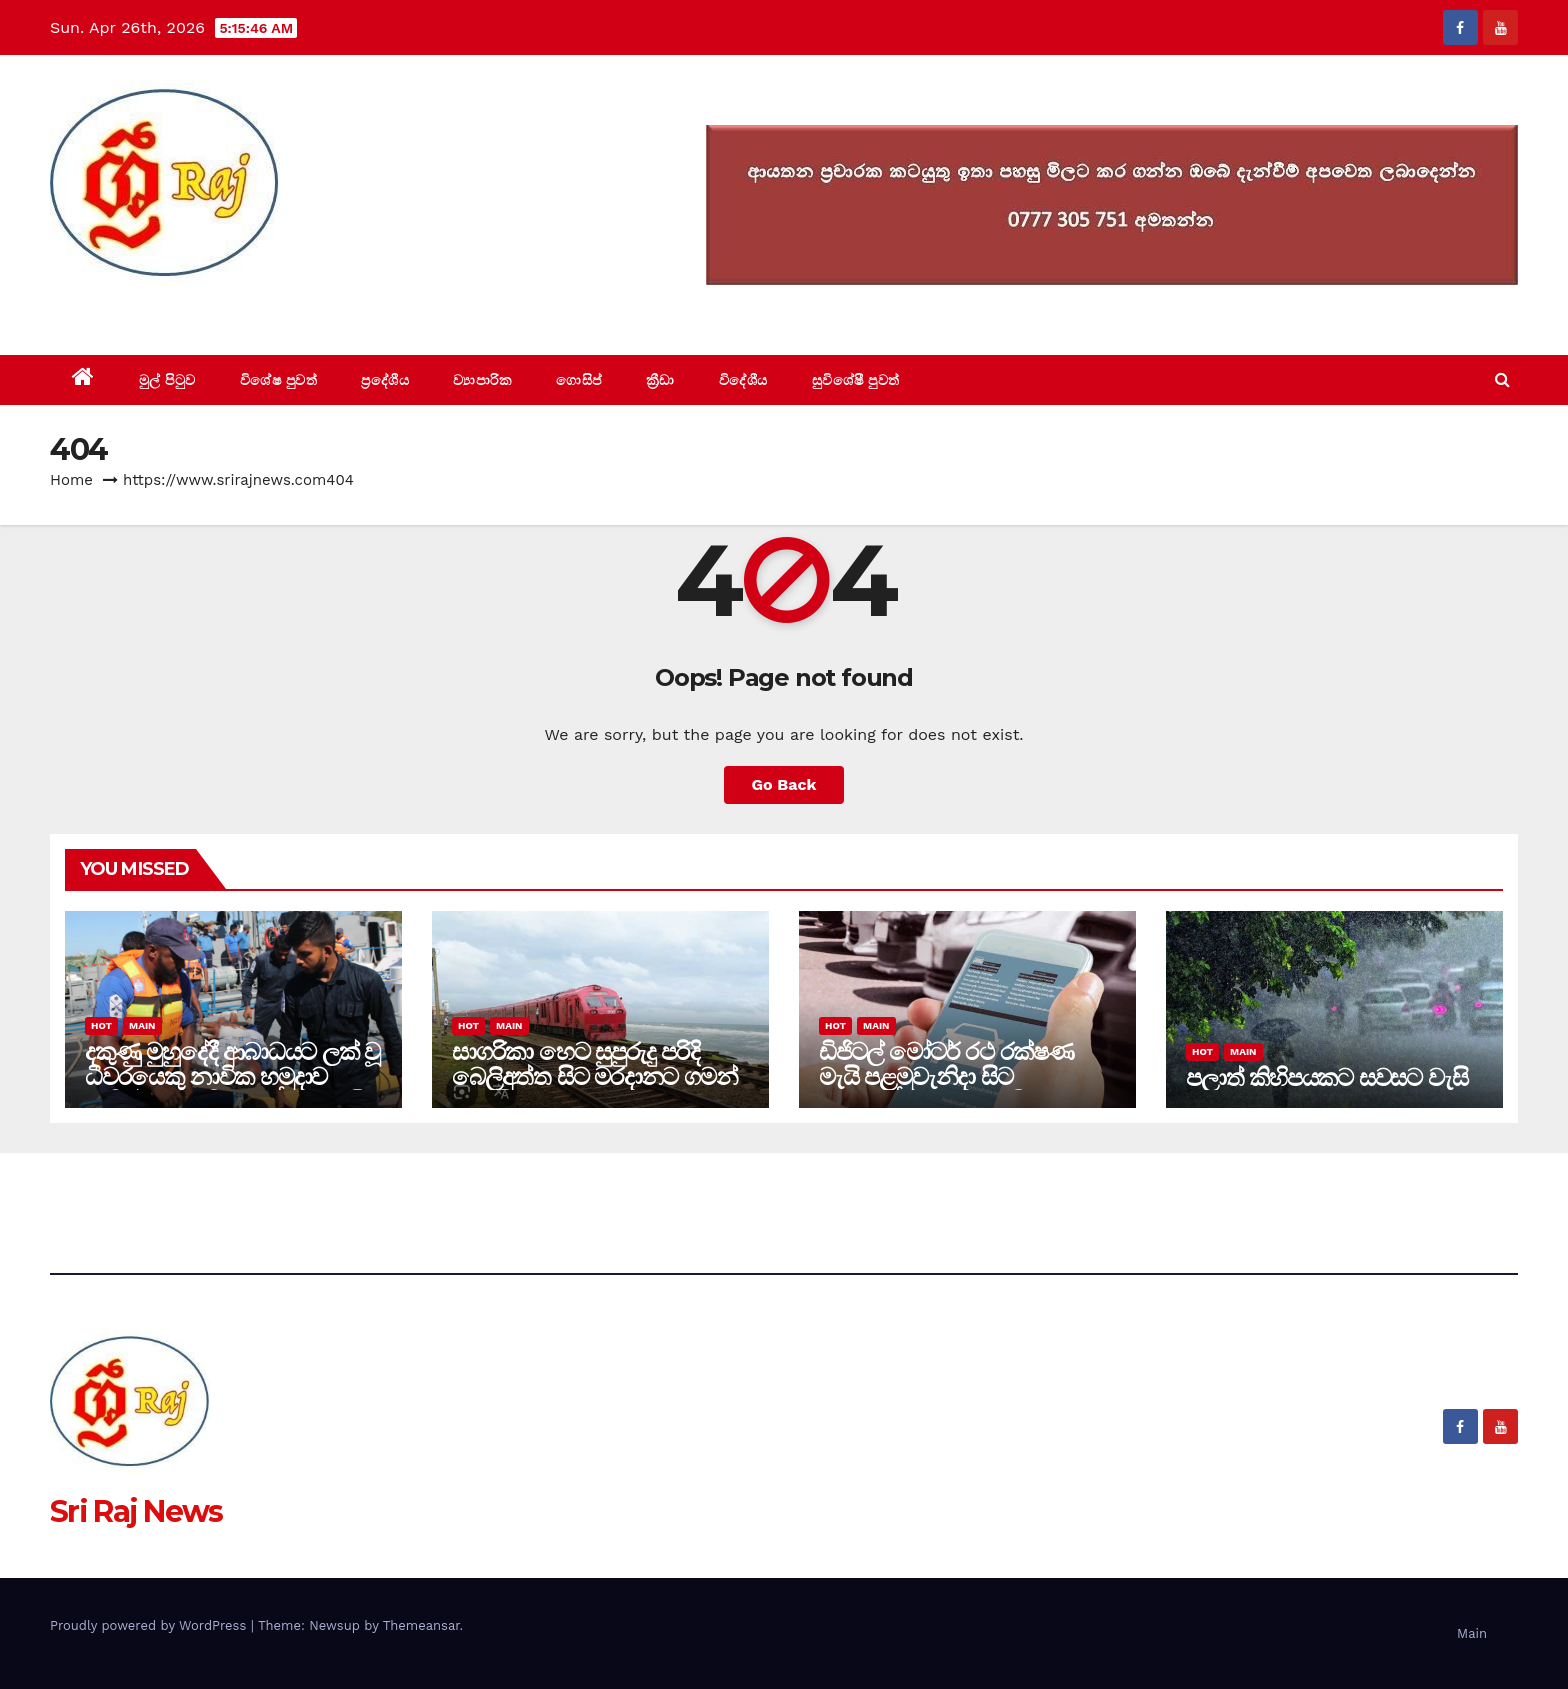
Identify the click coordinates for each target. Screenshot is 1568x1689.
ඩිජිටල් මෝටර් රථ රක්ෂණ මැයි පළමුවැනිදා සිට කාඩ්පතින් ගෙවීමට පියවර (946, 1076)
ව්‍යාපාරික (482, 380)
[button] (1502, 379)
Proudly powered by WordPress (150, 1625)
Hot (101, 1025)
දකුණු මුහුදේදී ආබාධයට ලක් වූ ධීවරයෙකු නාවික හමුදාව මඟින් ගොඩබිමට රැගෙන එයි (232, 1076)
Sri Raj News (136, 309)
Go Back (784, 784)
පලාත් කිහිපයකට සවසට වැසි (1326, 1077)
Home (71, 480)
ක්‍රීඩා (660, 380)
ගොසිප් (579, 380)
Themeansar (421, 1625)
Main (142, 1025)
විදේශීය (743, 380)
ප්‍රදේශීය (385, 380)
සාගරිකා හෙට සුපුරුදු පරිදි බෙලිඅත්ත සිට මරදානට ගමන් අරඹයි (594, 1076)
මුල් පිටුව (167, 380)
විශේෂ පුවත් (279, 380)
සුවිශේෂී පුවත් (856, 380)
